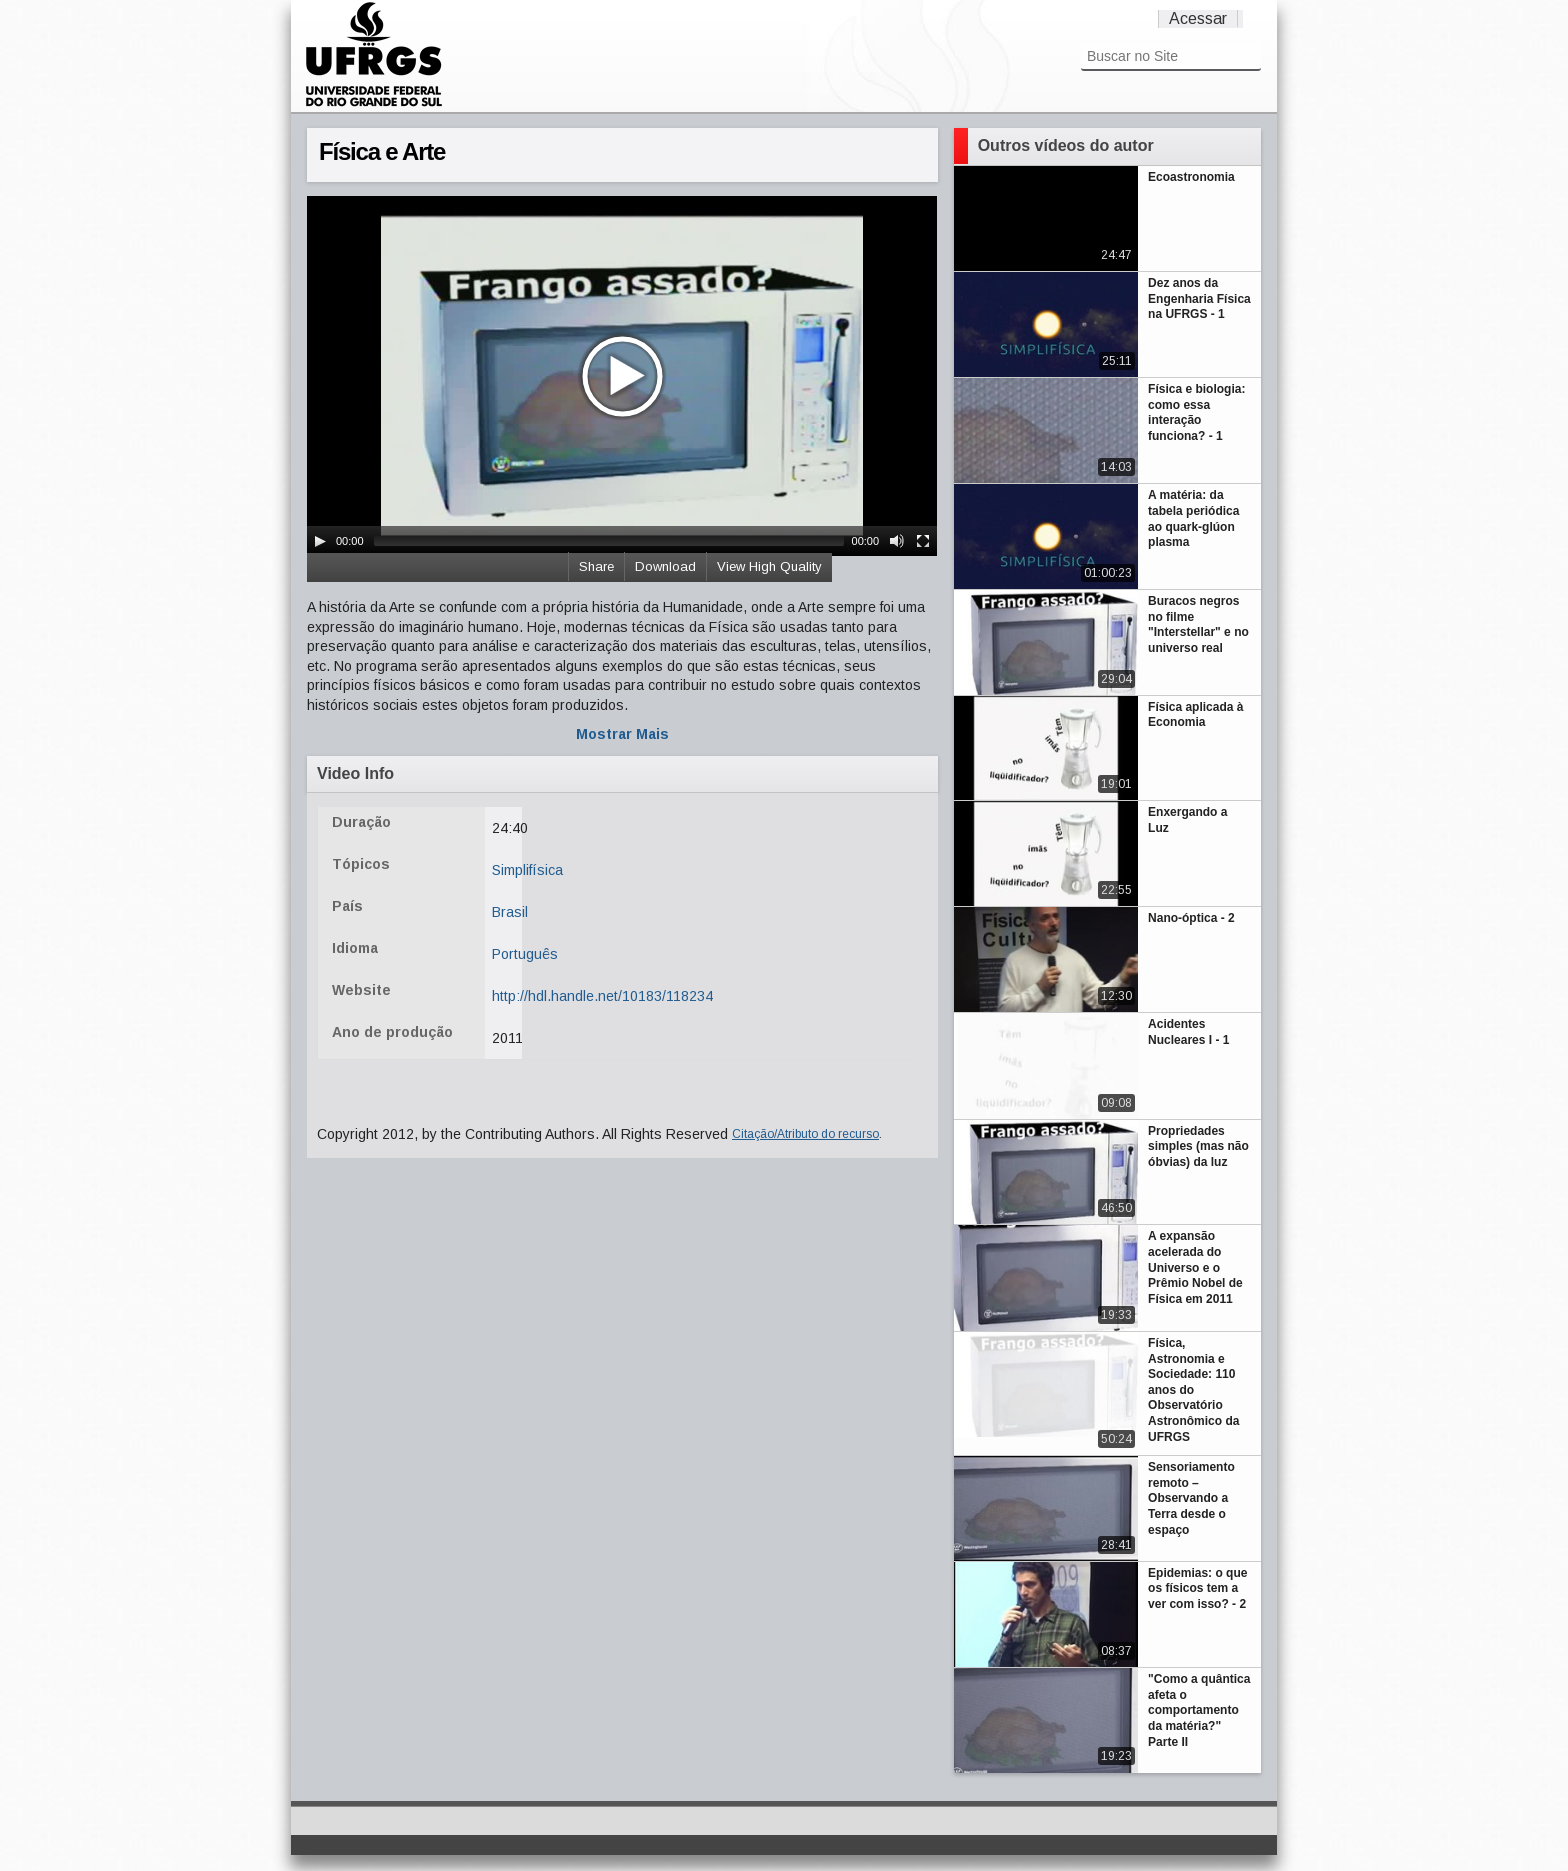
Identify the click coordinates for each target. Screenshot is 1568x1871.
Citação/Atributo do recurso (805, 1134)
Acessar (1198, 18)
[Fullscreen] (923, 541)
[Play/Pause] (320, 541)
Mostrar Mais (622, 734)
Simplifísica (527, 870)
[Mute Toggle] (897, 541)
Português (525, 954)
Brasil (510, 912)
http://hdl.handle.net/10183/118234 (602, 996)
